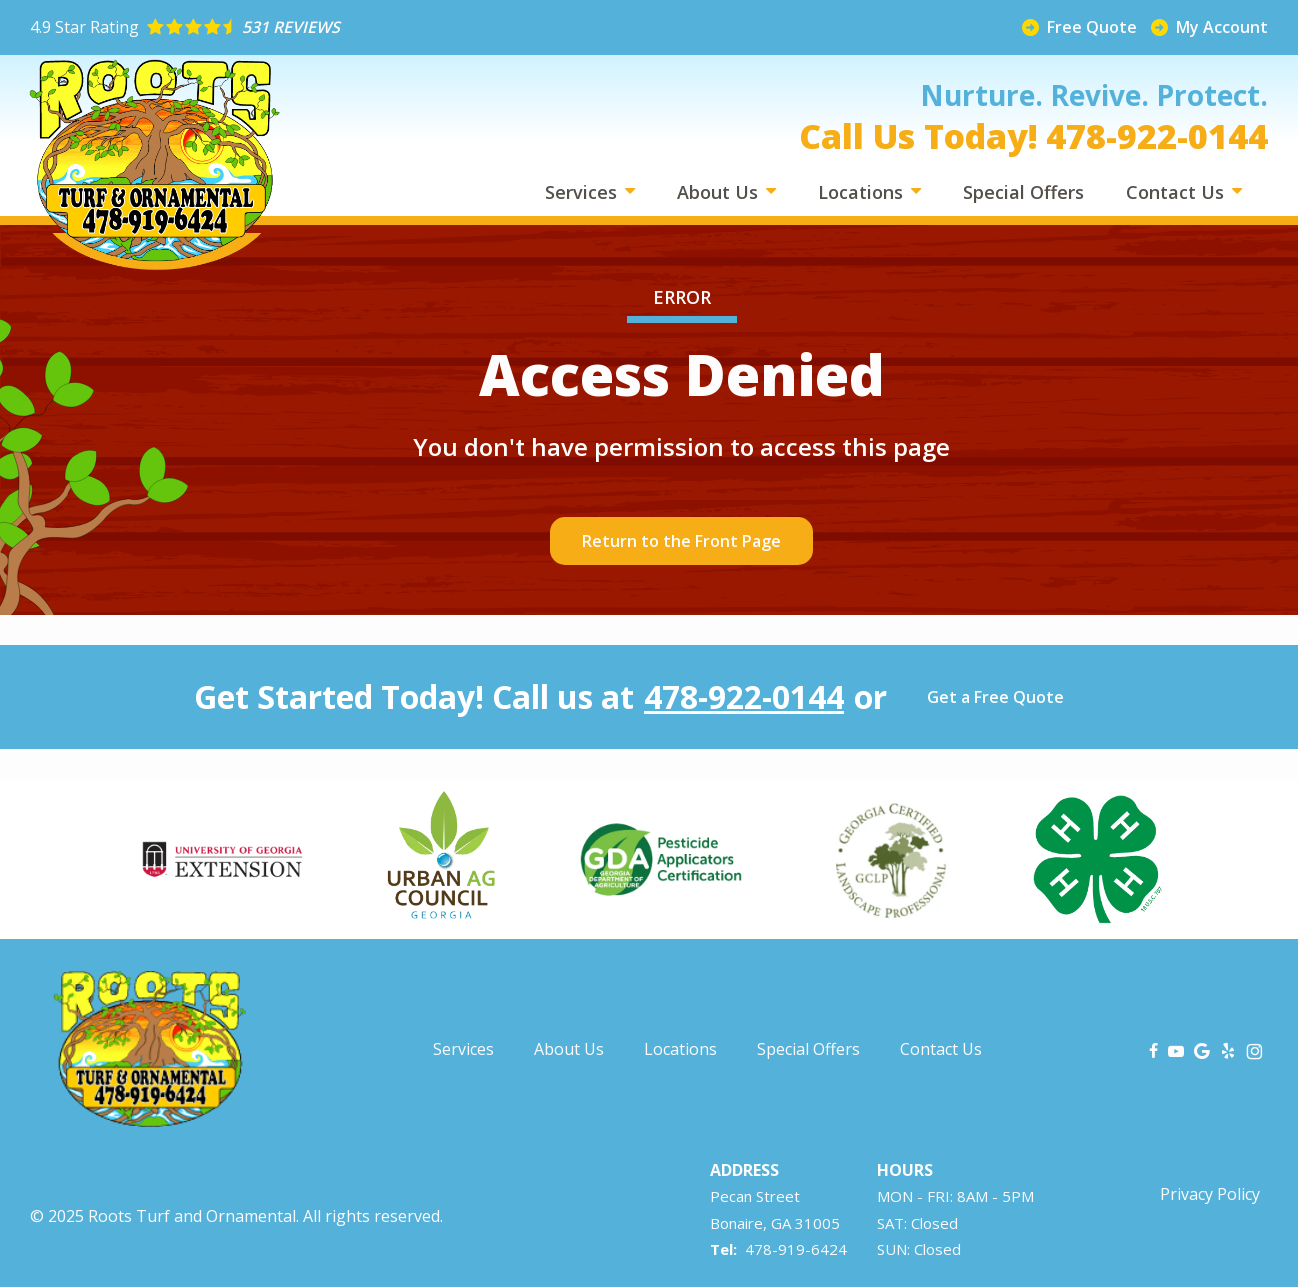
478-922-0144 (744, 697)
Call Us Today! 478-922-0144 (1033, 136)
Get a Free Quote (995, 697)
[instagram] (1254, 1049)
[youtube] (1176, 1049)
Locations (863, 192)
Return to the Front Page (681, 541)
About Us (720, 192)
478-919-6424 (796, 1249)
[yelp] (1228, 1049)
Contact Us (1177, 192)
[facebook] (1153, 1049)
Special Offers (1023, 192)
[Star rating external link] (339, 27)
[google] (1202, 1049)
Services (583, 192)
